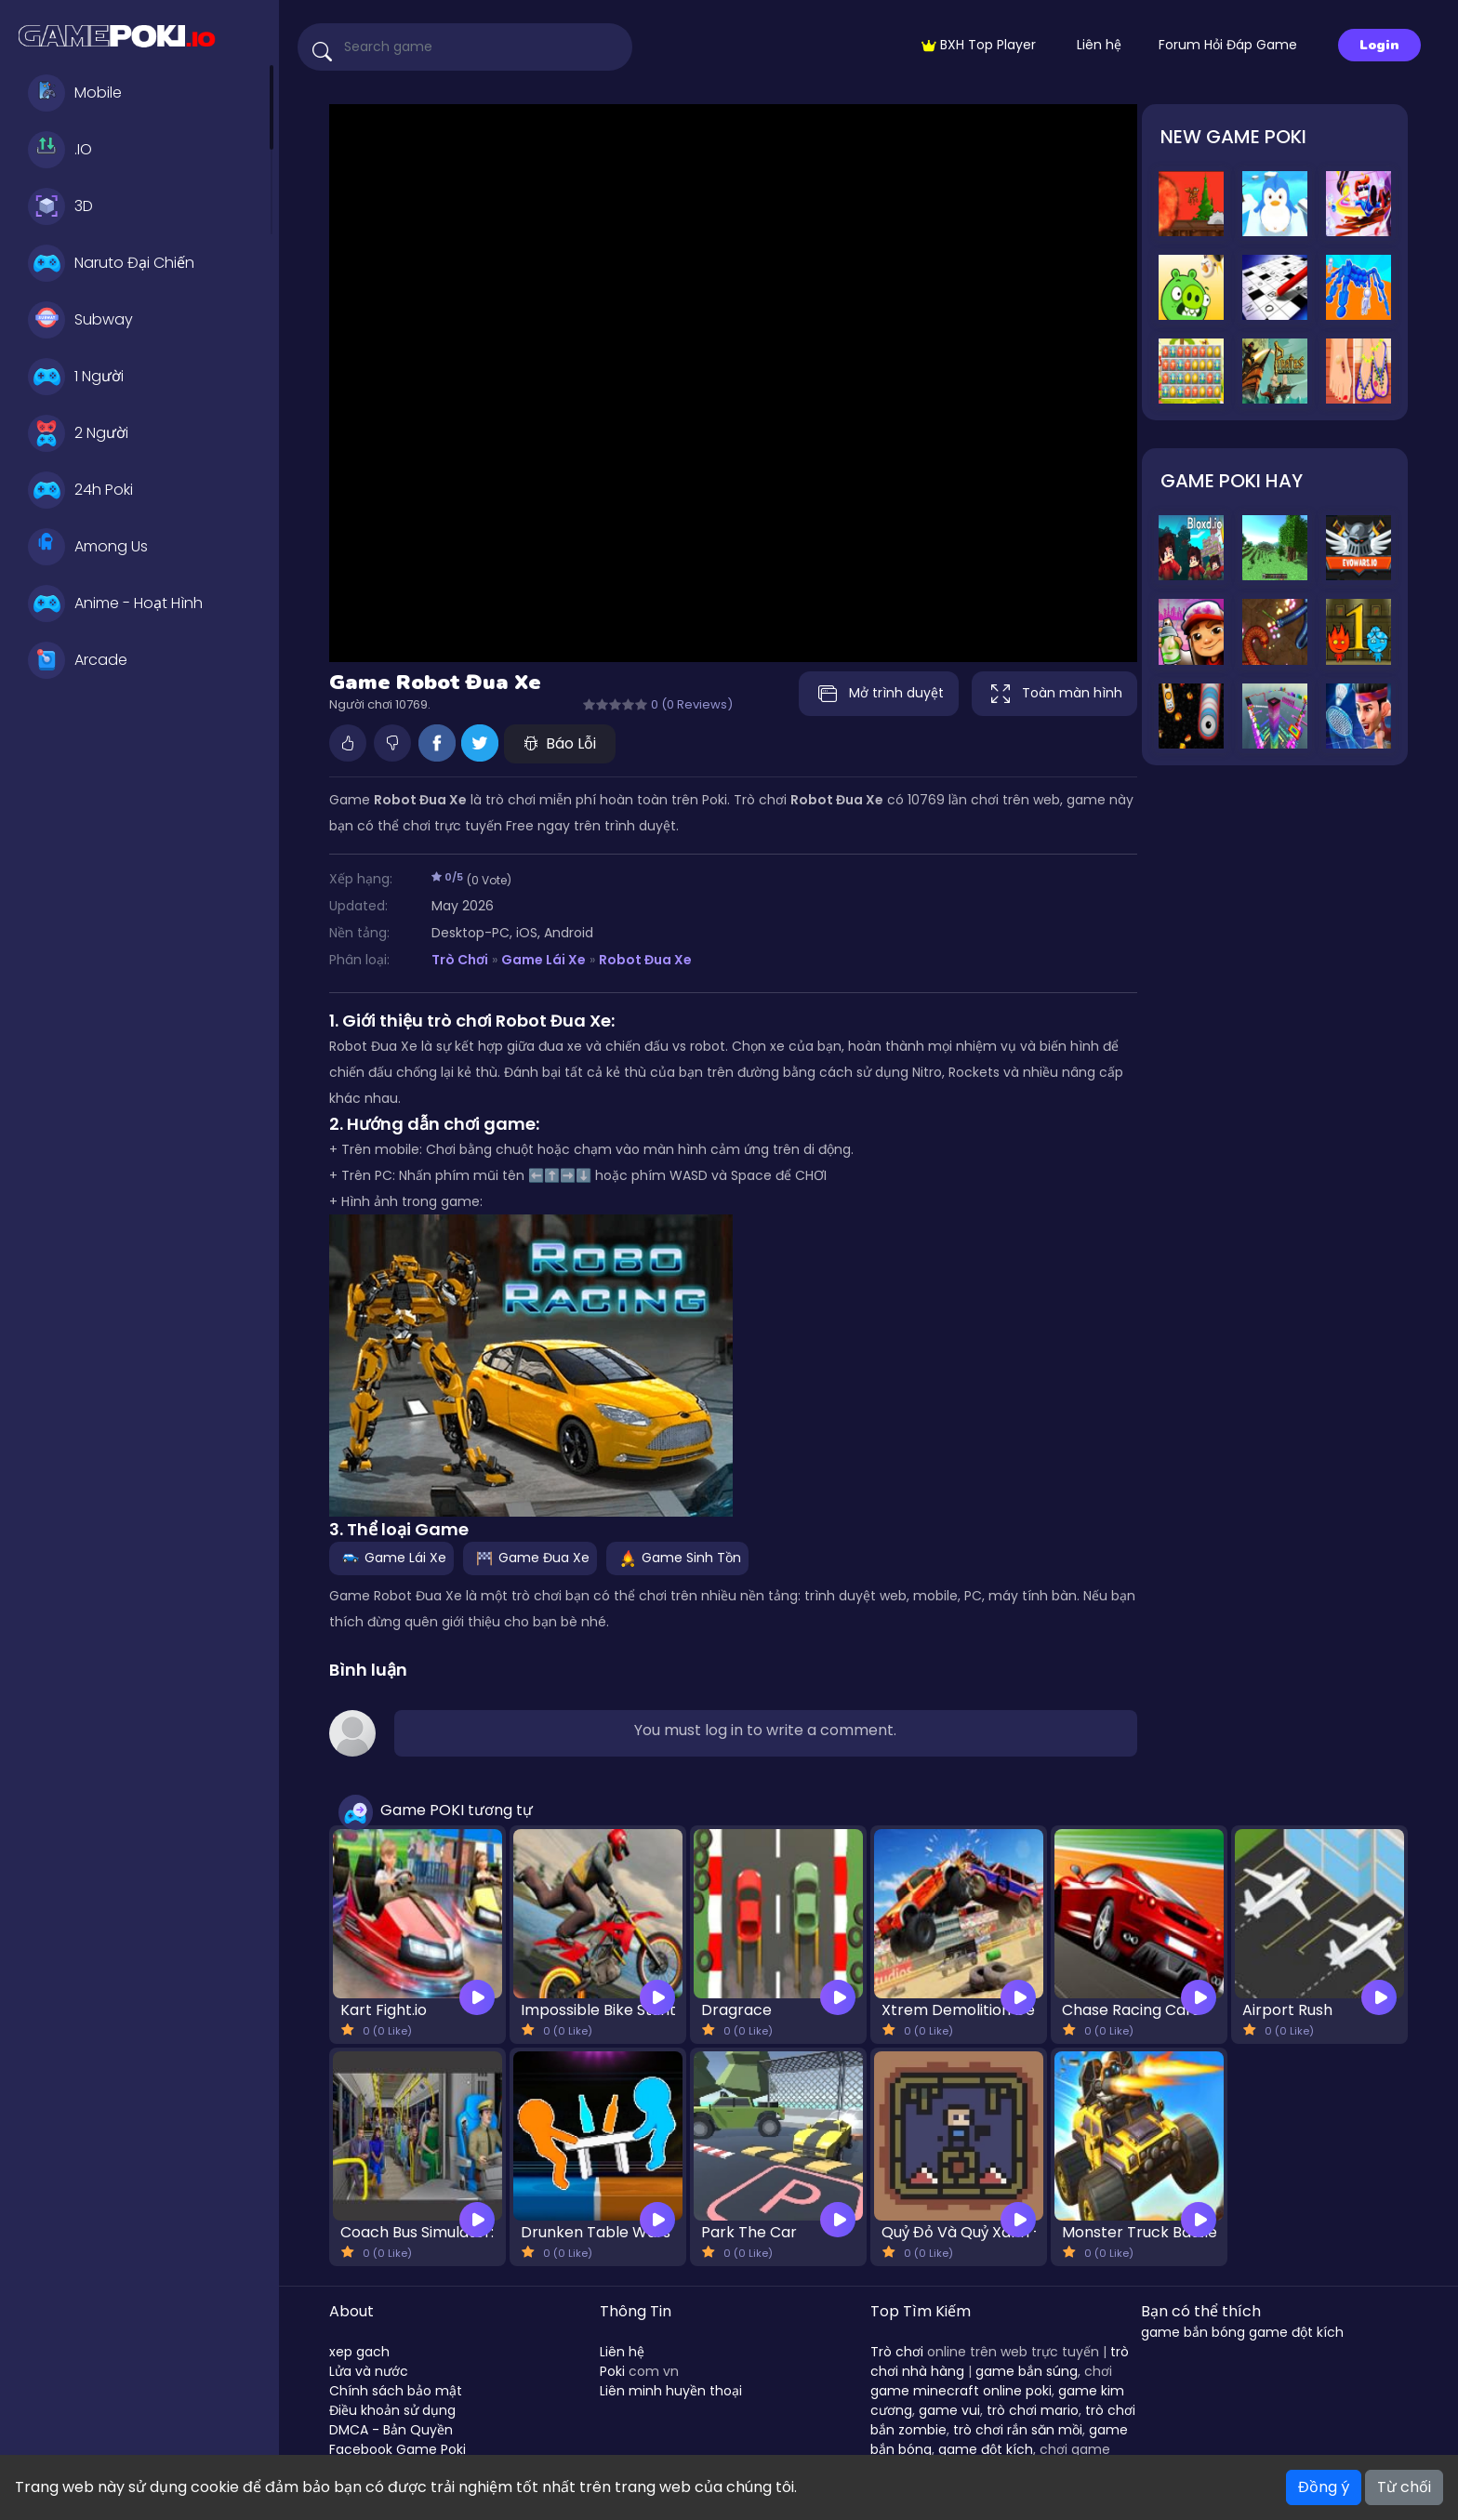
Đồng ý (1323, 2487)
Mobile (75, 93)
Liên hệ (1099, 44)
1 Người (76, 376)
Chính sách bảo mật (395, 2390)
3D (60, 206)
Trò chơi (896, 2351)
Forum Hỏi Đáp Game (1228, 44)
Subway (80, 319)
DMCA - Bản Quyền (391, 2430)
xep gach (359, 2351)
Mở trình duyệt (874, 694)
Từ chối (1404, 2487)
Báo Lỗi (560, 743)
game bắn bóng (1193, 2332)
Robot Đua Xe (645, 959)
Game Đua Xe (530, 1557)
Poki (612, 2371)
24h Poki (80, 490)
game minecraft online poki (961, 2390)
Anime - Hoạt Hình (115, 603)
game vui (949, 2410)
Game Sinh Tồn (677, 1557)
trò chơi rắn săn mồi (1017, 2430)
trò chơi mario (1033, 2410)
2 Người (78, 433)
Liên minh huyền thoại (671, 2390)
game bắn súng (1026, 2371)
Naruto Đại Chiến (111, 263)
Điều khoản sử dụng (392, 2410)
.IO (60, 149)
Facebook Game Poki (397, 2449)
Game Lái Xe (543, 959)
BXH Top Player (978, 44)
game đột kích (985, 2449)
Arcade (77, 660)
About (351, 2311)
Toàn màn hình (1054, 694)
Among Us (88, 546)
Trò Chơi (459, 959)
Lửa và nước (368, 2371)
